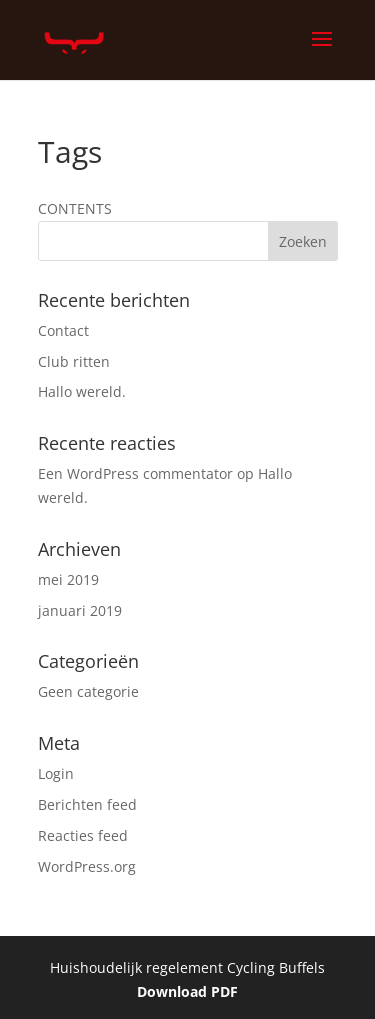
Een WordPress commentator (135, 473)
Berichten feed (87, 804)
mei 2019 (68, 579)
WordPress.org (87, 866)
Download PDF (187, 991)
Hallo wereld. (82, 391)
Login (56, 773)
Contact (63, 330)
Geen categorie (88, 691)
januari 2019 (80, 610)
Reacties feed (83, 835)
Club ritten (74, 361)
